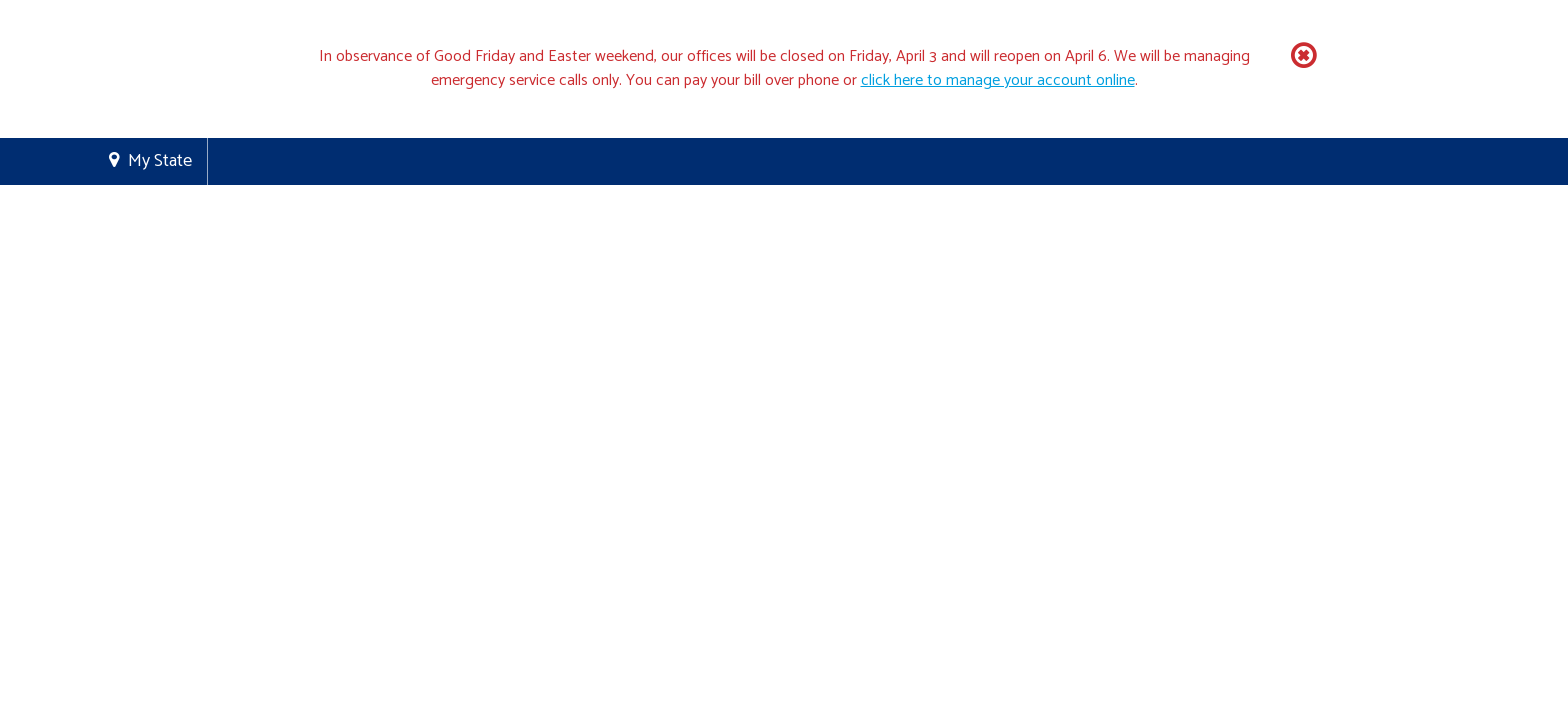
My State (160, 161)
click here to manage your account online (998, 80)
